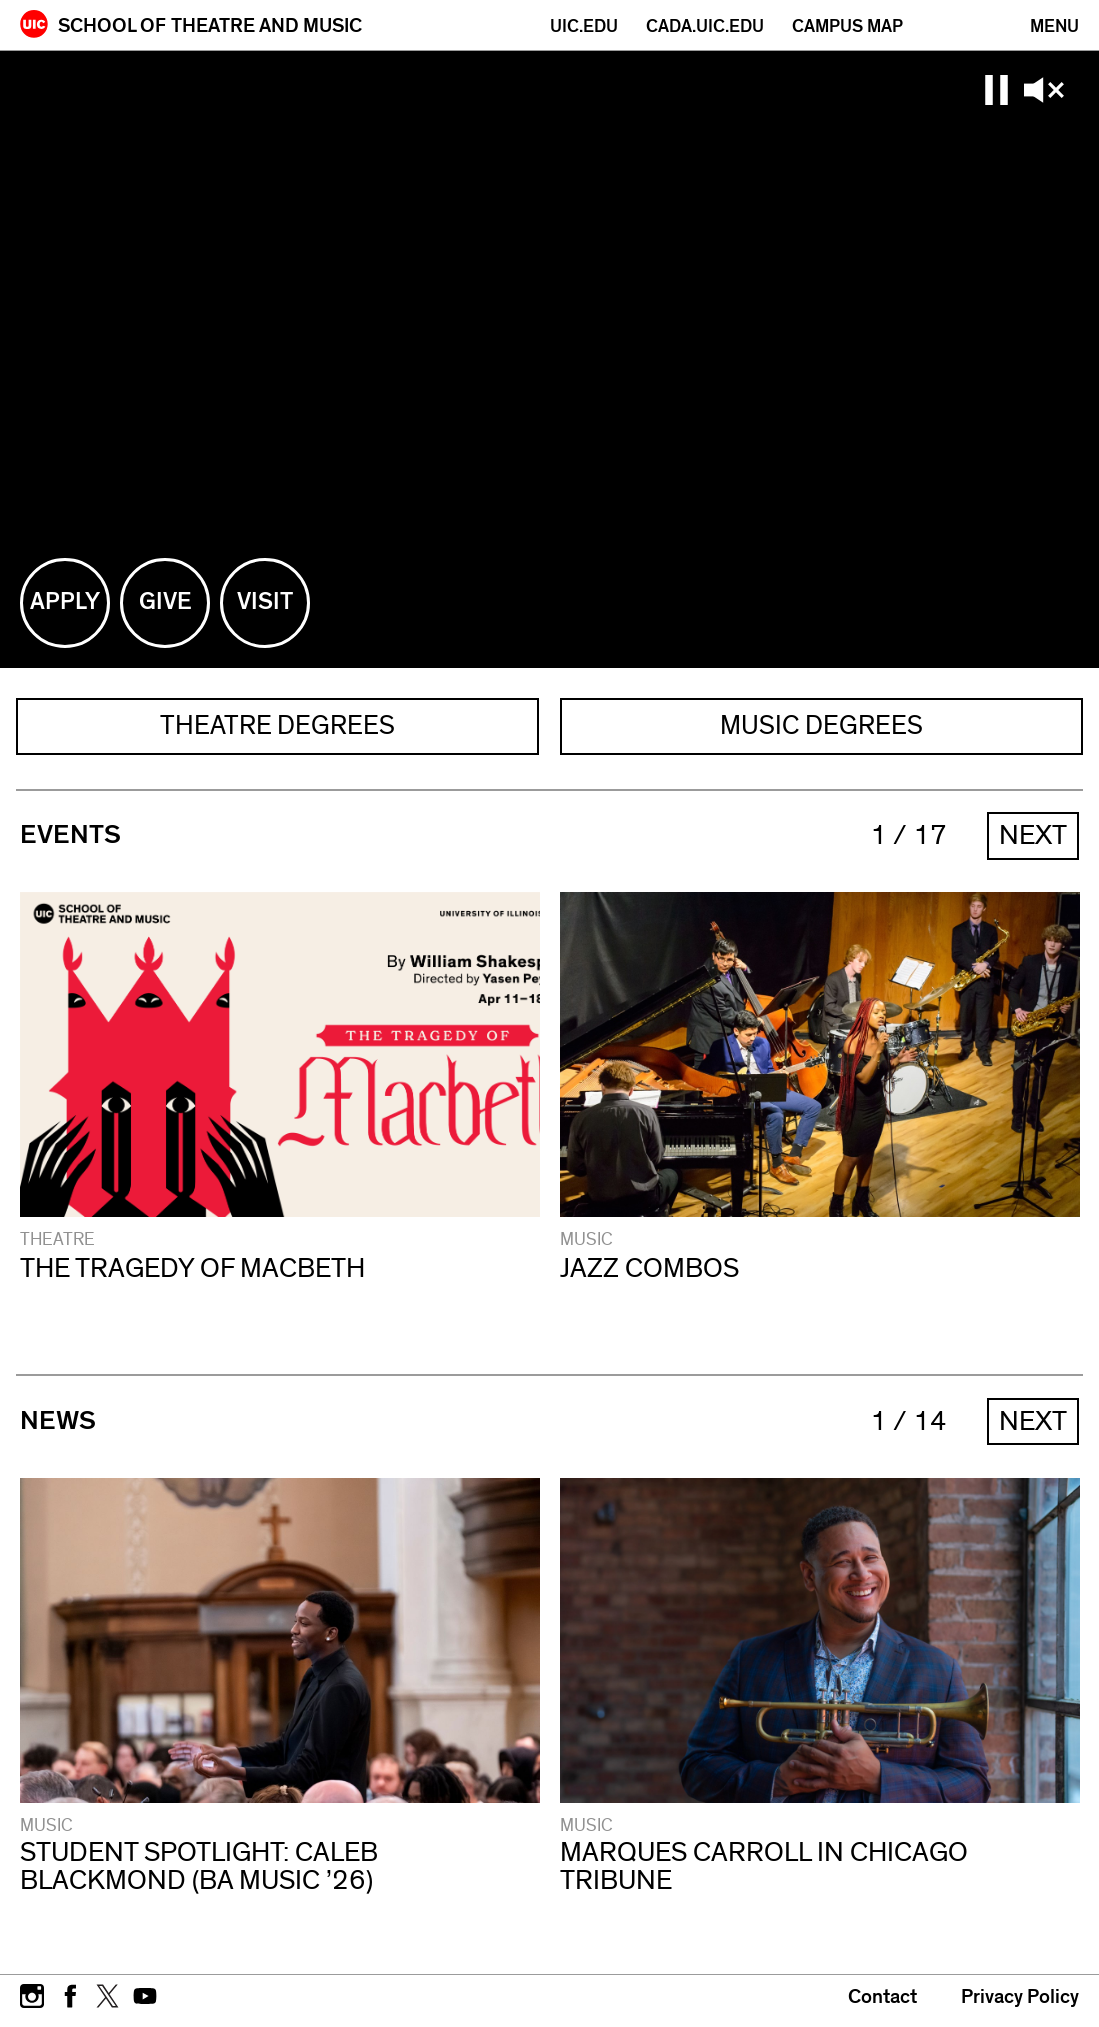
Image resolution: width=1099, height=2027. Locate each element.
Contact (882, 1999)
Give (175, 619)
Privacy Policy (1020, 1999)
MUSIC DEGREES (821, 726)
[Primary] (1054, 26)
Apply (70, 619)
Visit (273, 619)
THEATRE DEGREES (277, 726)
